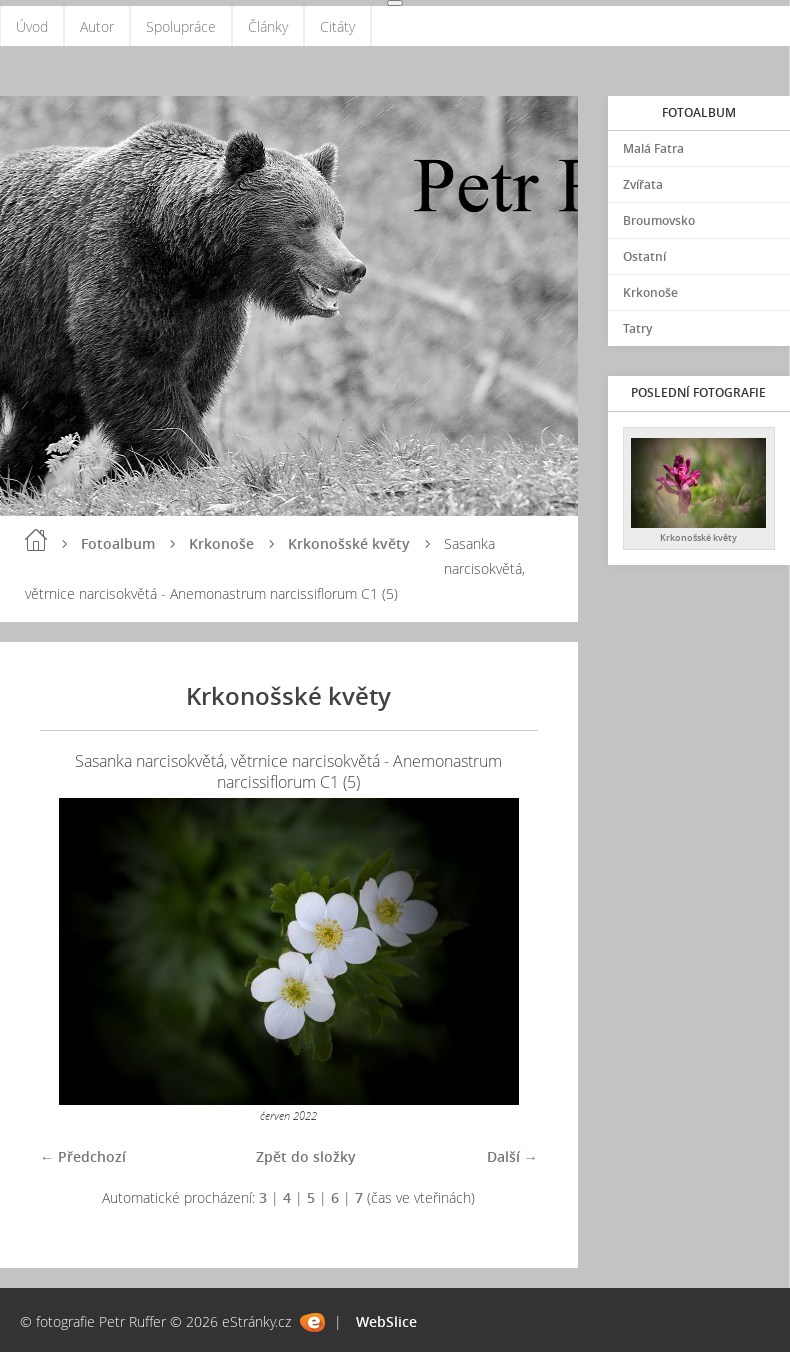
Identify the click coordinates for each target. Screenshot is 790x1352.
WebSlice (386, 1321)
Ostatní (644, 256)
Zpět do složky (306, 1156)
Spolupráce (181, 26)
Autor (97, 26)
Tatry (637, 328)
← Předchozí (83, 1156)
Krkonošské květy (349, 543)
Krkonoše (221, 543)
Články (268, 26)
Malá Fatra (653, 148)
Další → (512, 1156)
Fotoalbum (118, 543)
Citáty (337, 26)
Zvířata (643, 184)
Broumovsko (659, 220)
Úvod (32, 26)
